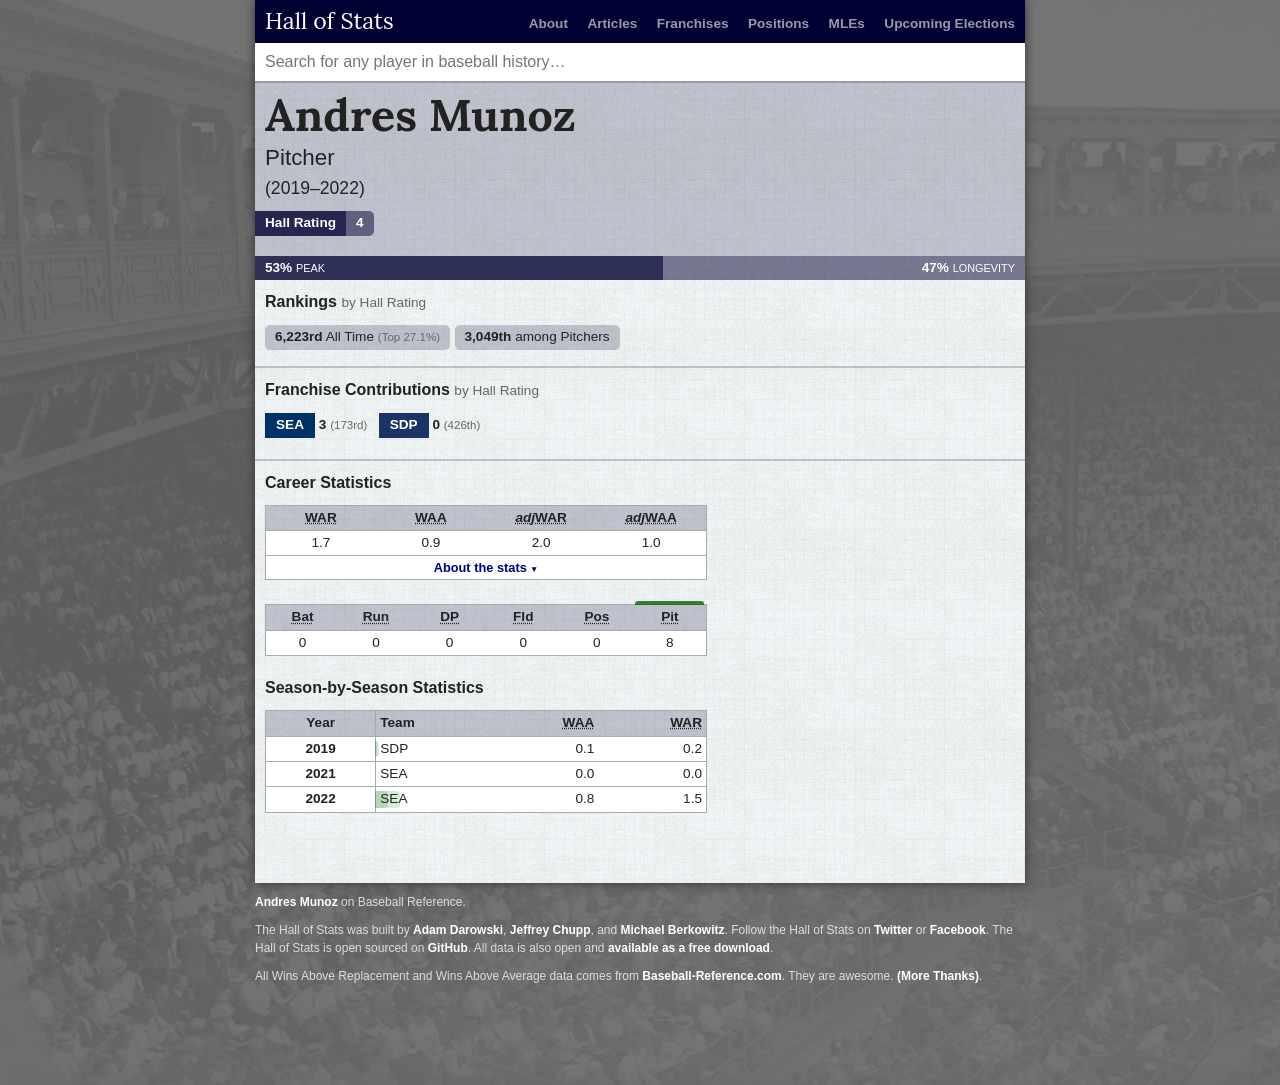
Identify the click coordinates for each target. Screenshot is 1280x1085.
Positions (778, 23)
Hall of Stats (329, 20)
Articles (612, 23)
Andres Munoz (296, 902)
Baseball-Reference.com (711, 976)
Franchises (693, 23)
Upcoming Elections (949, 23)
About (548, 23)
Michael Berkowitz (673, 930)
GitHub (448, 948)
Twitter (893, 930)
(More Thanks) (938, 976)
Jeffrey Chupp (550, 930)
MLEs (847, 23)
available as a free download (689, 948)
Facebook (958, 930)
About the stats (480, 567)
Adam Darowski (458, 930)
